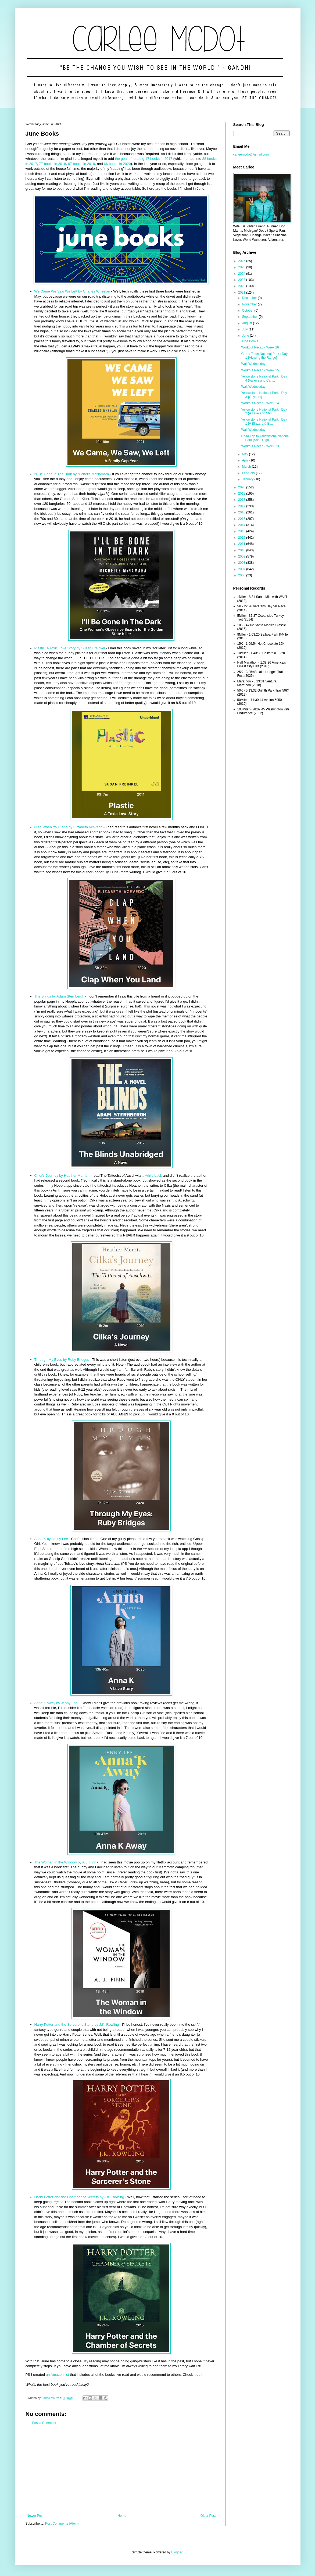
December (250, 298)
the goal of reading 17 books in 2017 (143, 159)
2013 (242, 531)
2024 (242, 274)
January (248, 479)
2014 (242, 525)
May (245, 454)
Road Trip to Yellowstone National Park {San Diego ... (265, 438)
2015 (242, 519)
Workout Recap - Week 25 (260, 370)
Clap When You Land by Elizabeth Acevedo (68, 827)
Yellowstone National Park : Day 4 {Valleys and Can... (264, 378)
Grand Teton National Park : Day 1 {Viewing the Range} (264, 356)
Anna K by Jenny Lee (51, 1539)
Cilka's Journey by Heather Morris (60, 1176)
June (246, 335)
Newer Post (35, 2516)
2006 (242, 575)
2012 (242, 538)
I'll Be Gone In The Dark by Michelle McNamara (71, 474)
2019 (242, 493)
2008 (242, 563)
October (248, 310)
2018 (242, 500)
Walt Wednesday (253, 364)
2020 (242, 487)
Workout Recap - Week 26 (260, 347)
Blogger (176, 2552)
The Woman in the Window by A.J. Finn (65, 1862)
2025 (242, 267)
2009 (242, 556)
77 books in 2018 (52, 164)
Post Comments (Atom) (62, 2523)
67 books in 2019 (81, 164)
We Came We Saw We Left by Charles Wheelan (72, 291)
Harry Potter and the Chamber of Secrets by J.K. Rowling (79, 2197)
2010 (242, 550)
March (247, 466)
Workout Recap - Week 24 (260, 403)
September (250, 317)
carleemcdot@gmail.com (251, 154)
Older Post (208, 2516)
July (245, 329)
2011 (242, 544)
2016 (242, 512)
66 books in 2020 (117, 164)
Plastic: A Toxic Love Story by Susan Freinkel (69, 648)
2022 (242, 286)
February (249, 473)
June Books (249, 341)
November (250, 304)
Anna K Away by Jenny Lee (55, 1703)
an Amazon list (57, 2375)
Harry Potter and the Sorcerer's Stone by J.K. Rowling (76, 2024)
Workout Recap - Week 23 (260, 446)
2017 (242, 506)
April (245, 460)
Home (122, 2516)
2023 (242, 280)
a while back (152, 1176)
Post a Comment (44, 2423)
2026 (242, 261)
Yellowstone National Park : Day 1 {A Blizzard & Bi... (264, 421)
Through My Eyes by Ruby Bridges (61, 1360)
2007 (242, 569)
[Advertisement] (121, 2469)
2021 (242, 292)
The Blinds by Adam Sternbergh (59, 996)
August (247, 323)
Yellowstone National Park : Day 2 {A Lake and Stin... (264, 411)
